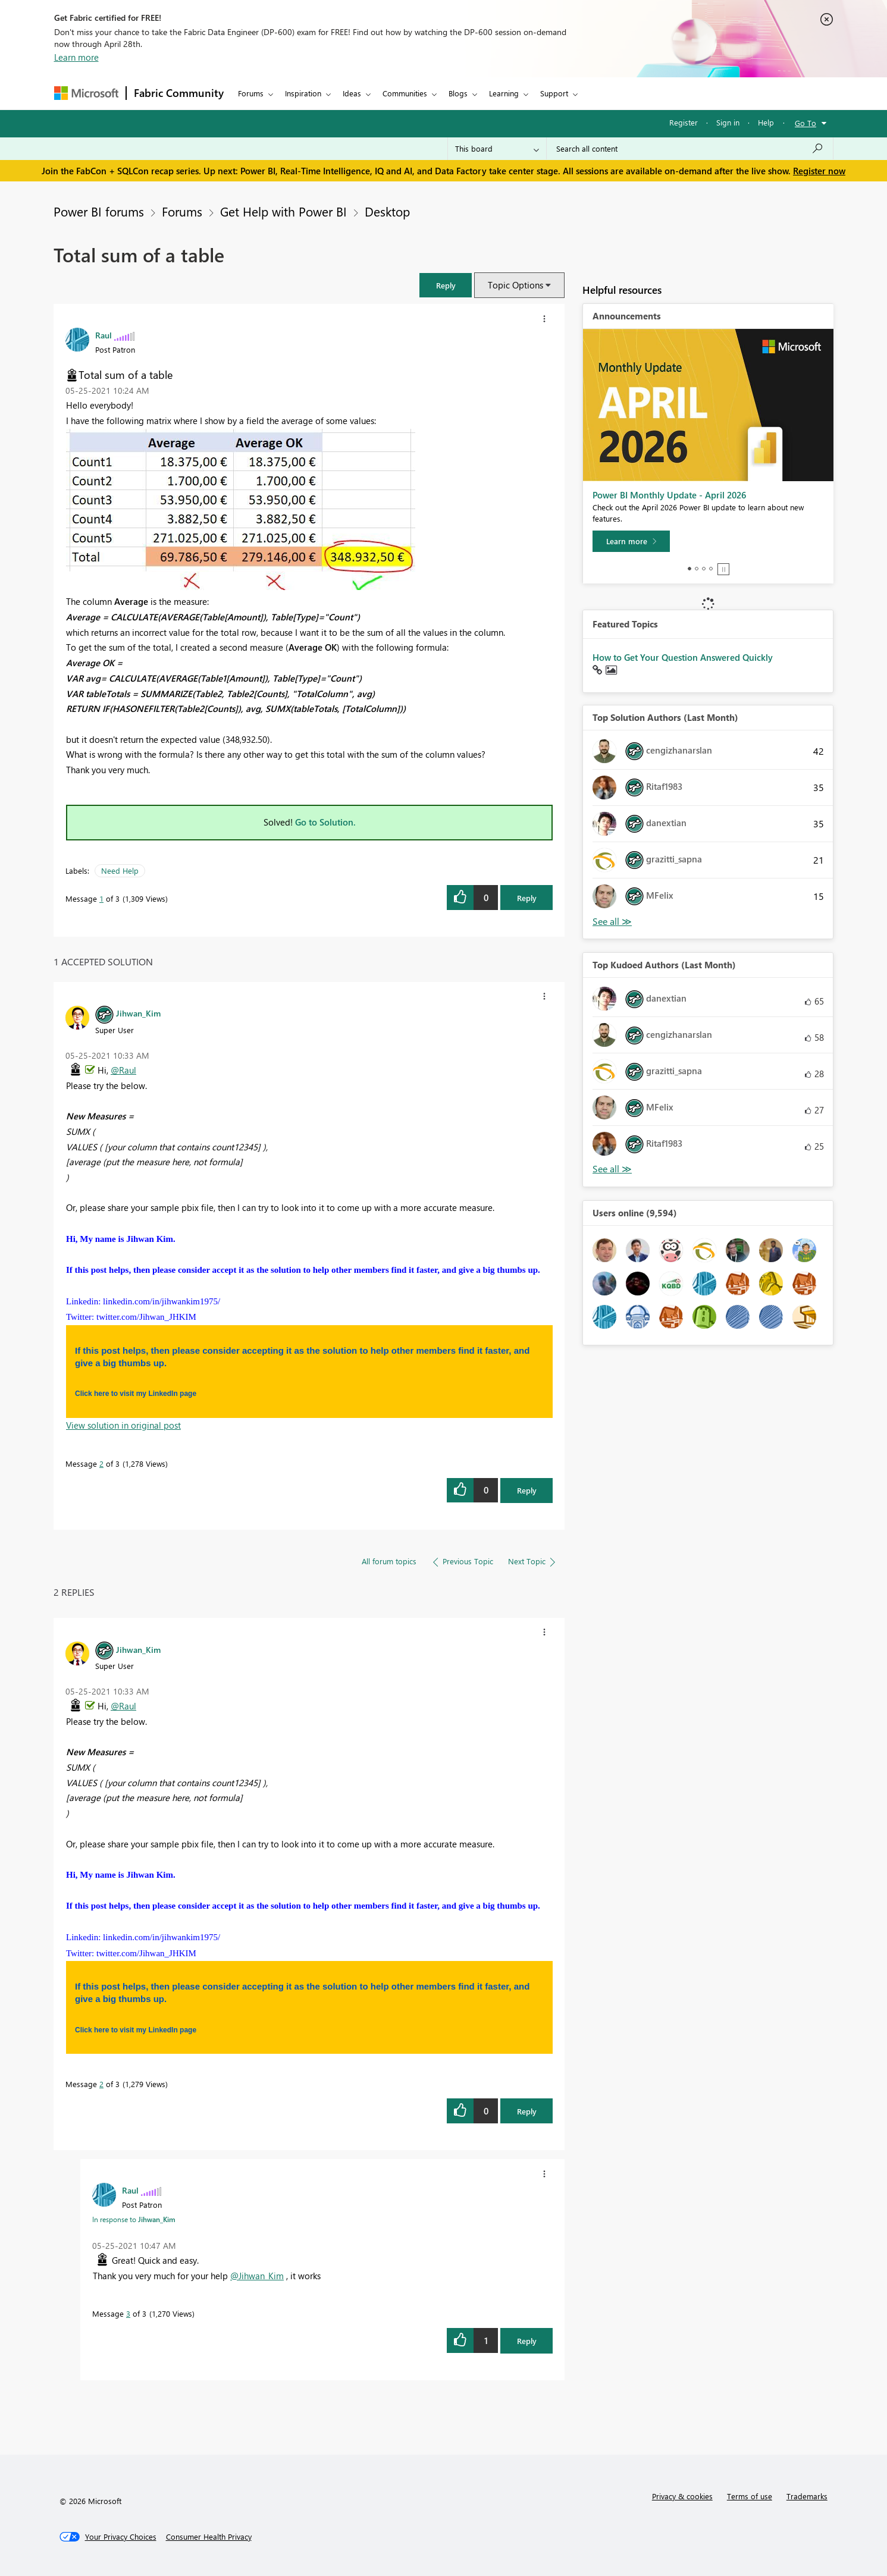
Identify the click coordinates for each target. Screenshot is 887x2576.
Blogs (458, 93)
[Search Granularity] (497, 148)
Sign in (727, 122)
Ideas (352, 93)
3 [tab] (703, 568)
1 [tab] (689, 568)
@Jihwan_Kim (257, 2276)
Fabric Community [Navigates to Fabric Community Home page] (179, 93)
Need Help (120, 870)
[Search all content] (689, 148)
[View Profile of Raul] (103, 335)
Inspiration (303, 93)
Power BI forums (99, 211)
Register (683, 122)
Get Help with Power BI (283, 211)
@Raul (123, 1070)
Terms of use (749, 2496)
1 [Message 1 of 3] (101, 898)
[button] (445, 285)
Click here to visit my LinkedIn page (135, 1393)
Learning (504, 93)
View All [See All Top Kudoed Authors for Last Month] (612, 1169)
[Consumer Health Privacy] (209, 2536)
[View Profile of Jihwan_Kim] (138, 1013)
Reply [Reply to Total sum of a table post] (527, 898)
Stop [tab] (723, 569)
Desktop (387, 211)
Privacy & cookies (682, 2496)
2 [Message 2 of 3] (101, 1463)
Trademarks (807, 2496)
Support (554, 93)
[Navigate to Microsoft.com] (86, 93)
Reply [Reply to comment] (527, 1490)
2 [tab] (696, 568)
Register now (819, 171)
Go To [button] (805, 123)
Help (766, 122)
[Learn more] (631, 541)
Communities (405, 93)
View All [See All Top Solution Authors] (612, 921)
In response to (133, 2219)
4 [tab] (711, 568)
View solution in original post (123, 1425)
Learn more (76, 57)
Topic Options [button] (515, 285)
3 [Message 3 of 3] (128, 2313)
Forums (251, 93)
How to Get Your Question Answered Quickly (683, 657)
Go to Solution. (325, 822)
